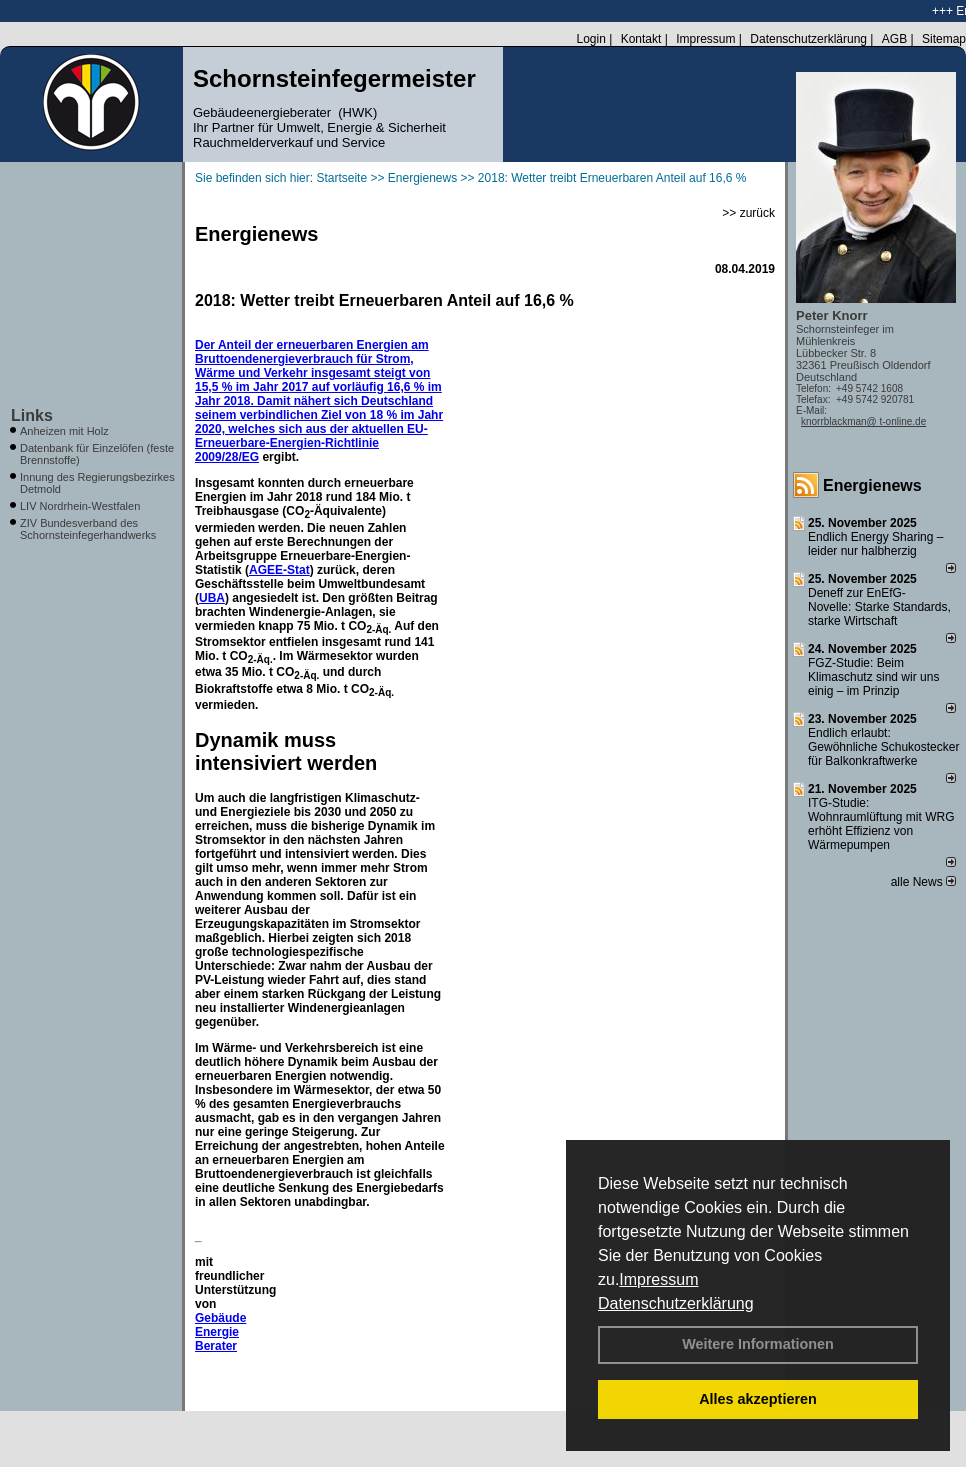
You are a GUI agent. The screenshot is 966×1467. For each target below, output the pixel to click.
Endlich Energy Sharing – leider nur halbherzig (875, 544)
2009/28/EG (227, 457)
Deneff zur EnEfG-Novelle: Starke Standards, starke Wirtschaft (879, 607)
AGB (894, 39)
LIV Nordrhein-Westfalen (80, 506)
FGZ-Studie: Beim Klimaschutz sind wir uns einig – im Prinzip (873, 677)
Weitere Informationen (758, 1344)
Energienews (872, 485)
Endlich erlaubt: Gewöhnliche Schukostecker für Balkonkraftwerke (883, 747)
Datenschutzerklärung (676, 1303)
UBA (212, 598)
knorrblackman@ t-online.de (863, 421)
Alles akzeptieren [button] (758, 1399)
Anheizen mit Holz (64, 431)
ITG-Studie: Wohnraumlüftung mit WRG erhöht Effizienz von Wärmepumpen (881, 824)
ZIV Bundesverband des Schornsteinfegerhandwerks (88, 529)
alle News (923, 882)
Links (32, 415)
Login (590, 39)
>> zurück (748, 213)
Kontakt (641, 39)
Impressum (658, 1279)
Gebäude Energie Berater (220, 1332)
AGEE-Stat (279, 570)
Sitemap (944, 39)
